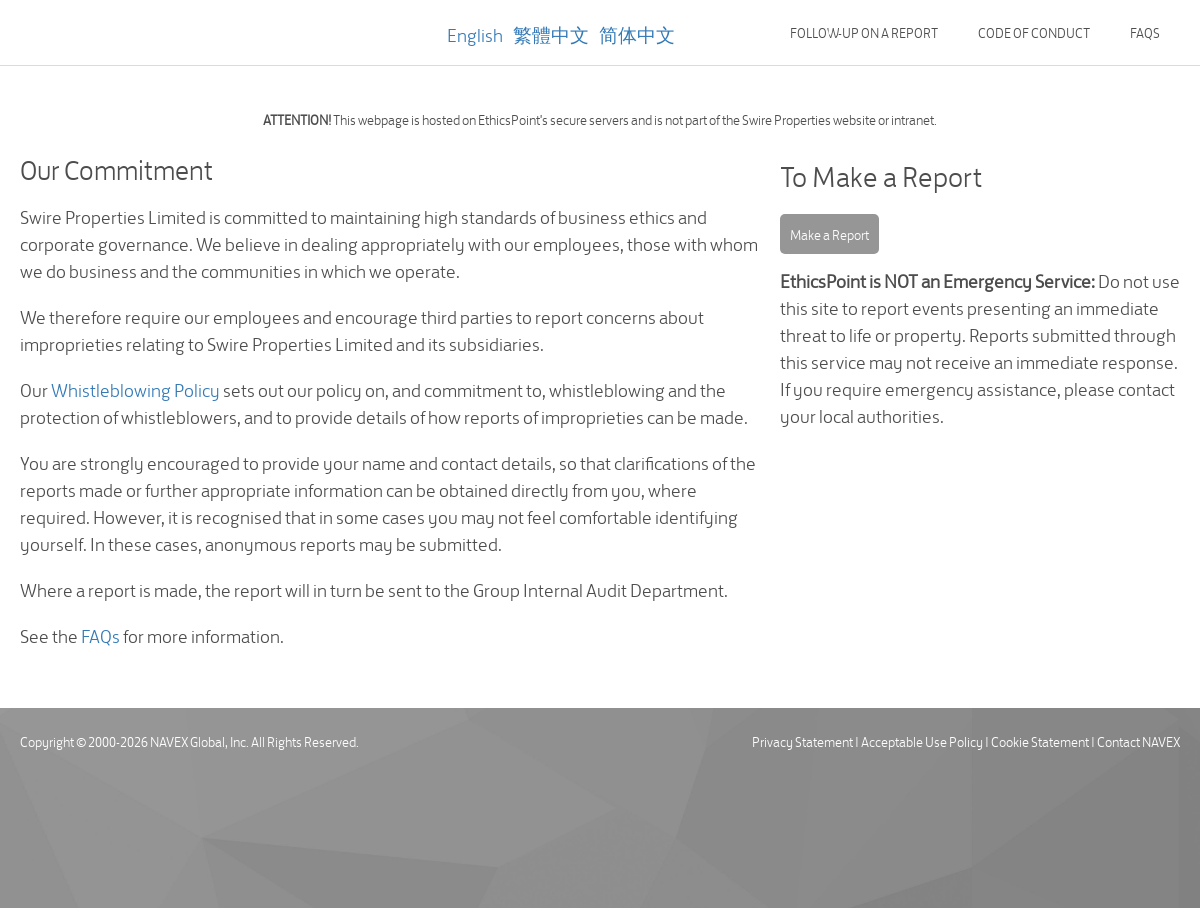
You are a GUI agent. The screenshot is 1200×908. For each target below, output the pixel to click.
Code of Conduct (1034, 32)
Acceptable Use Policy (922, 741)
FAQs (1145, 32)
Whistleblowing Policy (135, 388)
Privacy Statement (802, 741)
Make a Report (829, 234)
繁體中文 (551, 33)
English (475, 33)
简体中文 (637, 33)
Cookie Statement (1040, 741)
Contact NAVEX (1138, 741)
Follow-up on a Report (864, 32)
